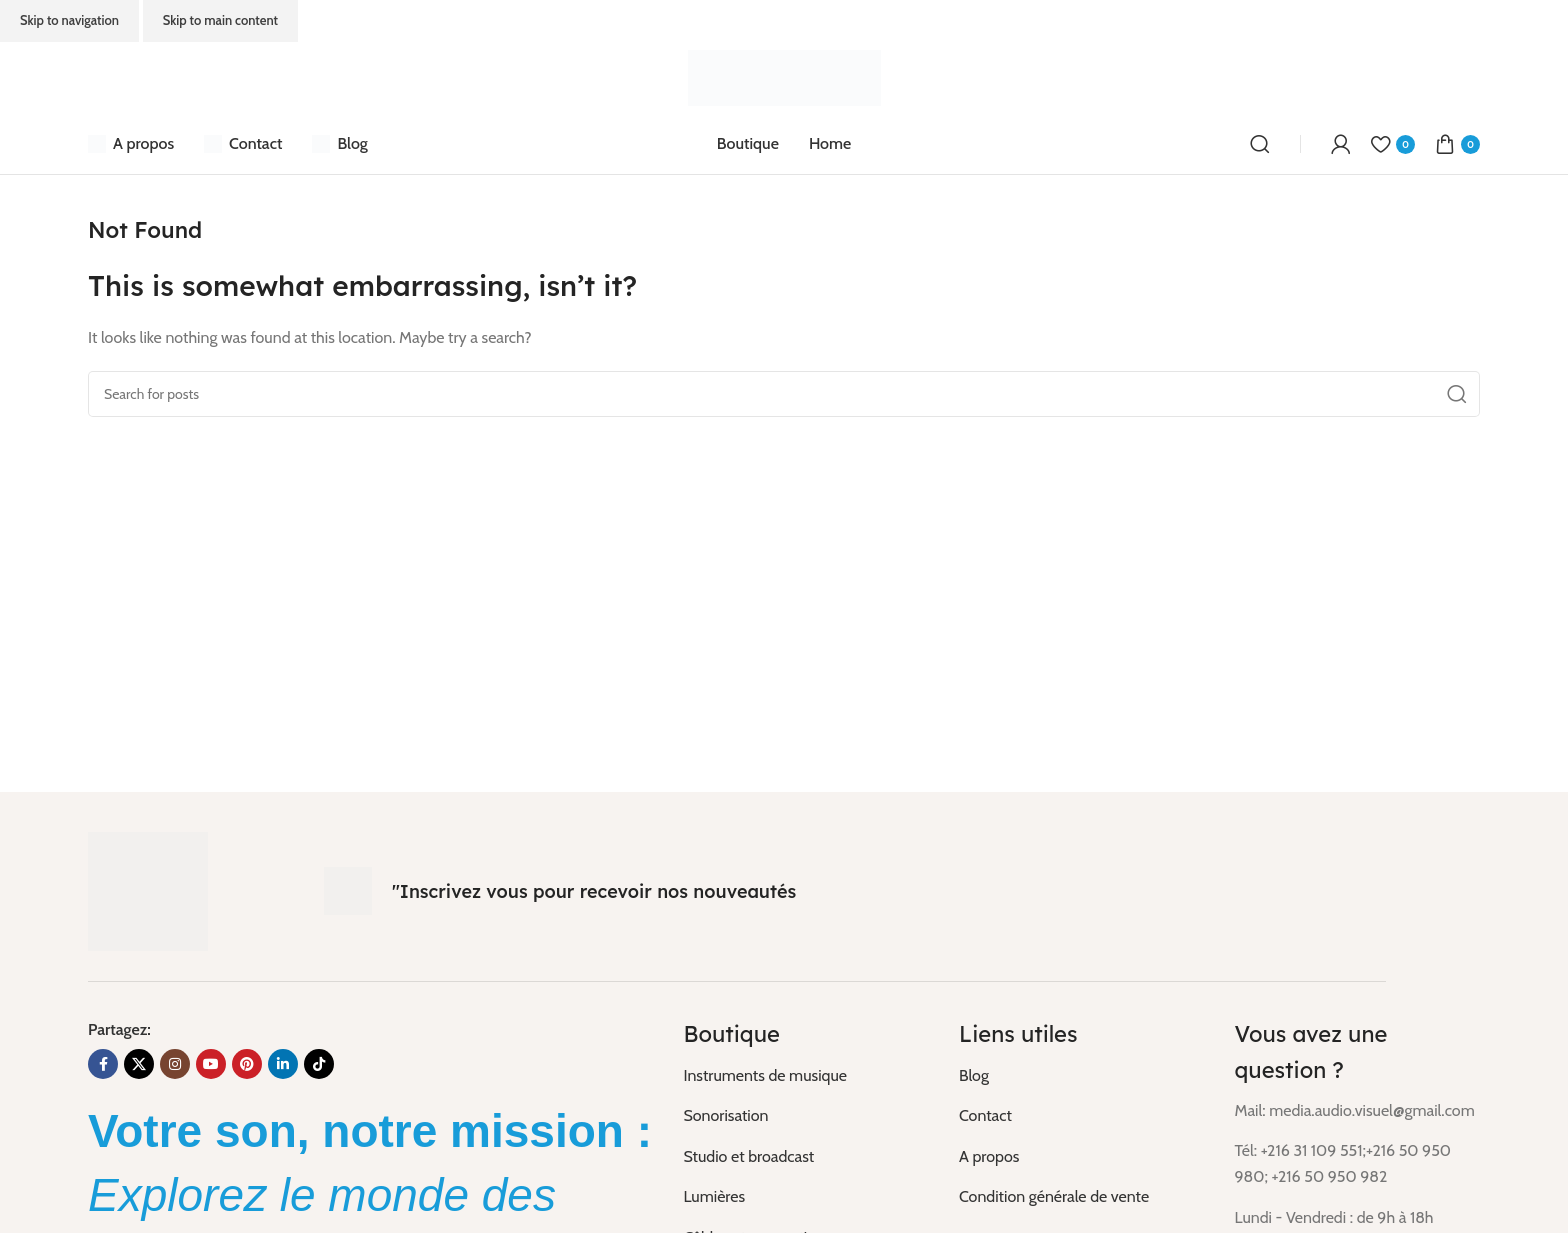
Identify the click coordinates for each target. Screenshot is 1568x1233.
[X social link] (139, 1064)
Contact (985, 1115)
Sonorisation (725, 1115)
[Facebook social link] (103, 1064)
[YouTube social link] (211, 1064)
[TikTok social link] (319, 1064)
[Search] (1260, 144)
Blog (974, 1075)
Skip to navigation (69, 20)
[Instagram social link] (175, 1064)
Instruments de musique (765, 1075)
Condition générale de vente (1054, 1196)
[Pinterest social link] (247, 1064)
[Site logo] (784, 76)
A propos (989, 1156)
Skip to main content (220, 20)
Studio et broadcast (748, 1156)
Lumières (714, 1196)
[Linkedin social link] (283, 1064)
